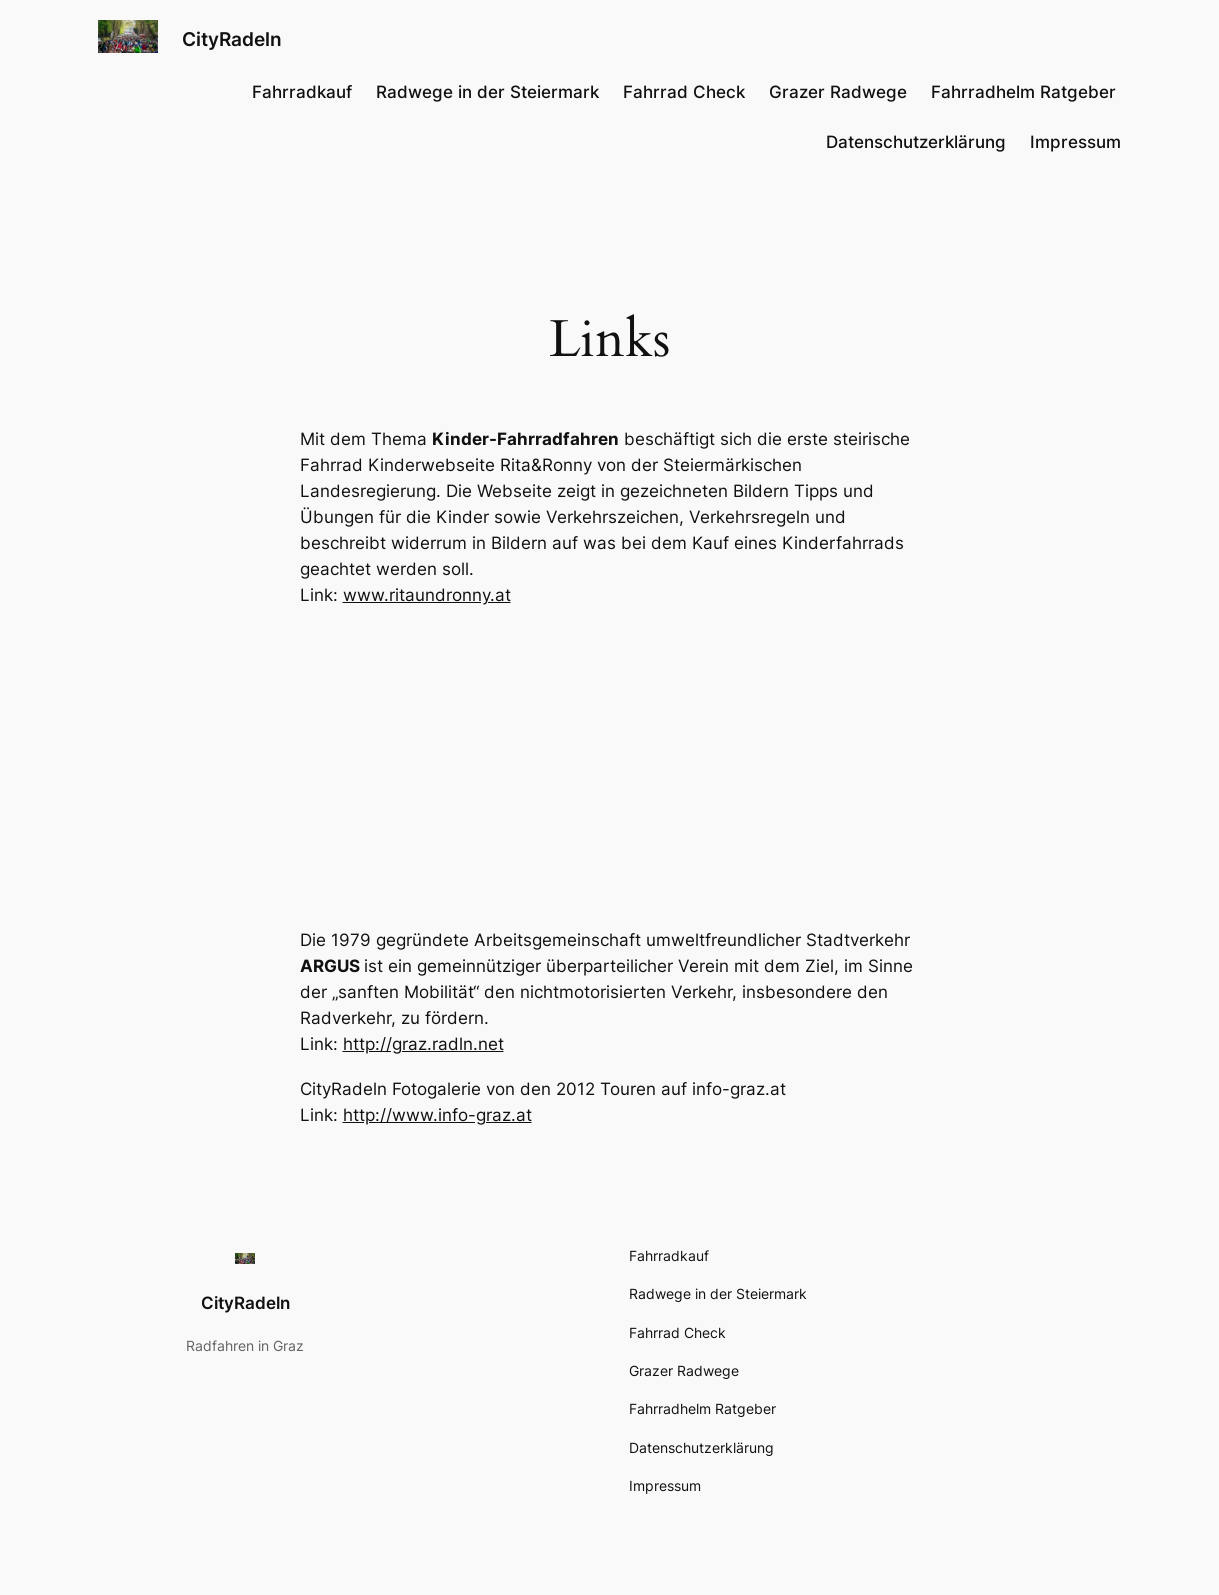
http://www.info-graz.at (437, 1115)
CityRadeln (232, 39)
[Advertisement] (610, 768)
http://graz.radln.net (423, 1044)
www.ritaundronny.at (427, 595)
